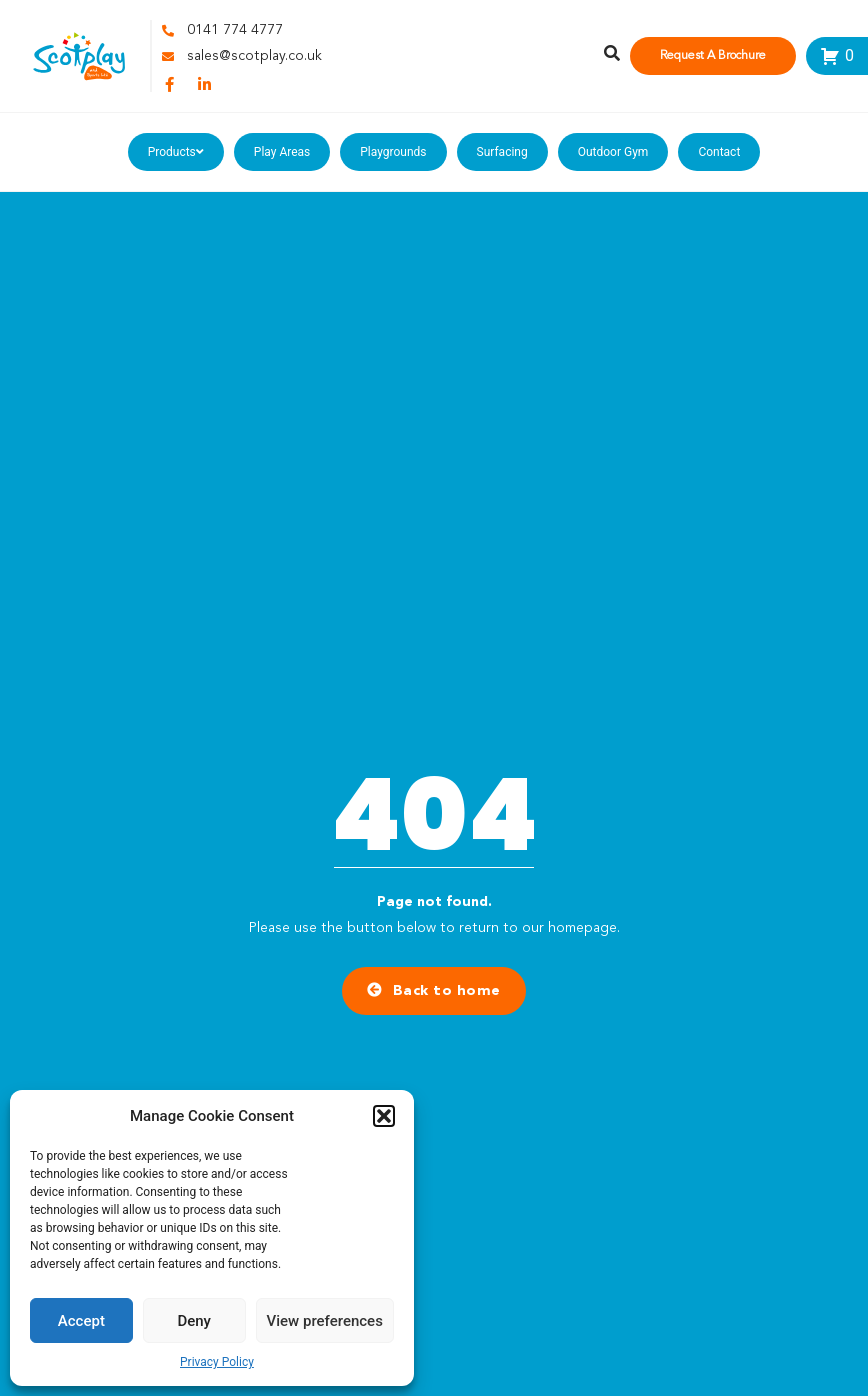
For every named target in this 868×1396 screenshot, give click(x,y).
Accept (81, 1321)
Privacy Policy (217, 1362)
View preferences (325, 1321)
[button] (384, 1116)
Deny (194, 1321)
